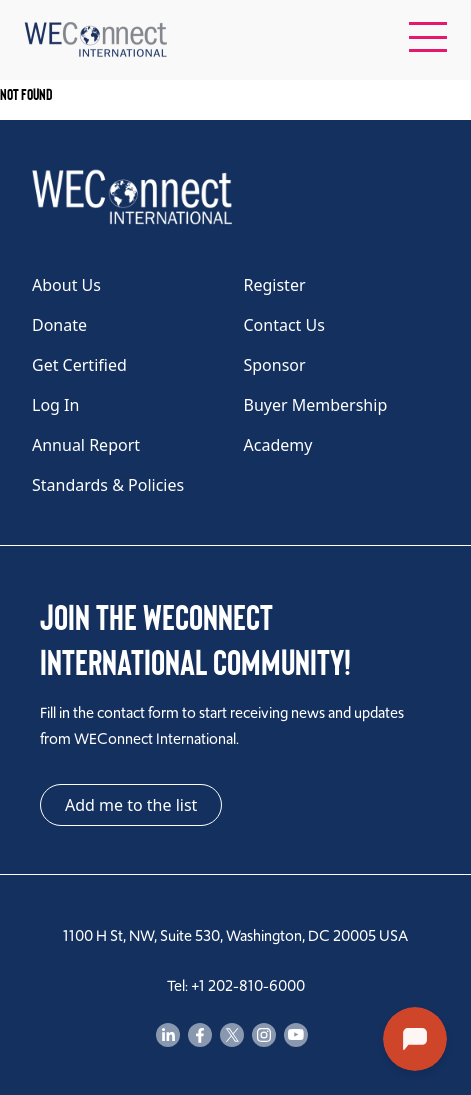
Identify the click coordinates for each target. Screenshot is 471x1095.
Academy (278, 445)
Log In (55, 405)
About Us (66, 285)
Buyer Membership (316, 405)
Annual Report (86, 445)
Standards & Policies (108, 485)
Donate (59, 325)
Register (275, 285)
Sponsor (275, 365)
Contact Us (284, 325)
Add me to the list (131, 805)
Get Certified (79, 365)
